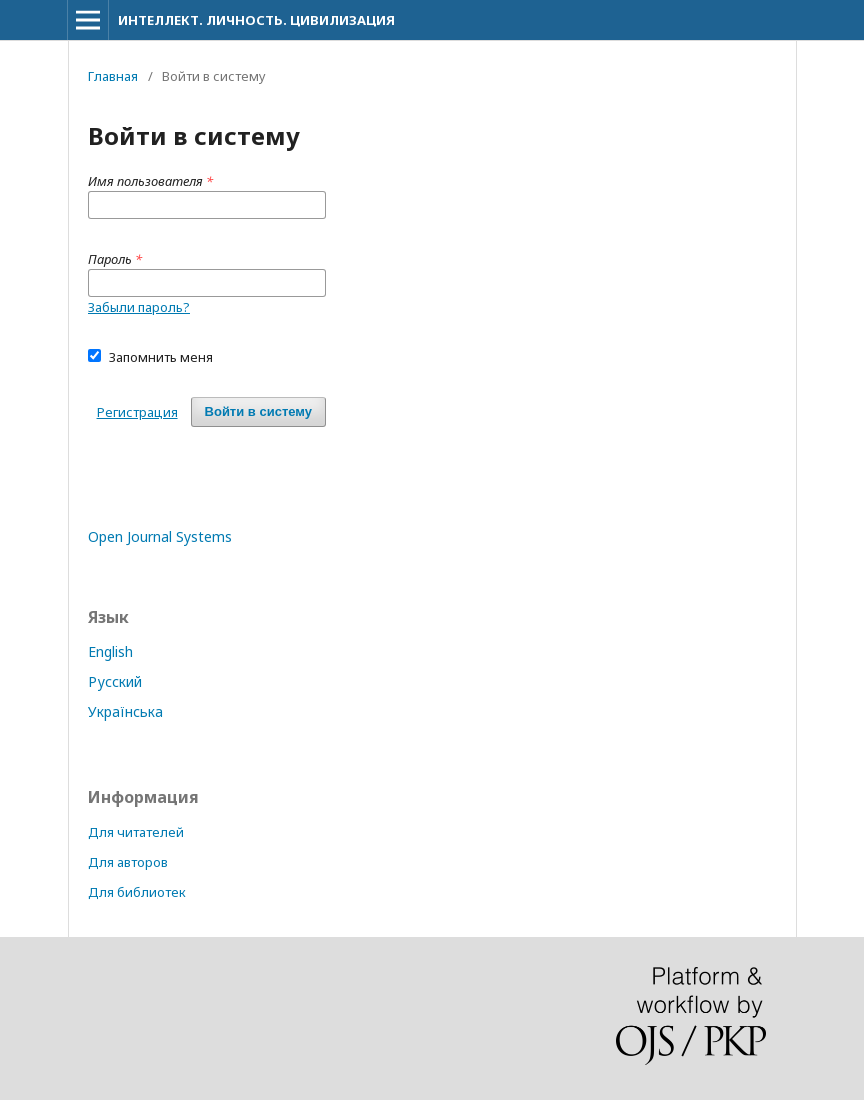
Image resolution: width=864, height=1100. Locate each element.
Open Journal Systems (160, 536)
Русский (115, 681)
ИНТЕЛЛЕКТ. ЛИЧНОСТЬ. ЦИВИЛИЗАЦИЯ (256, 20)
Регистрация (137, 412)
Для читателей (136, 832)
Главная (113, 76)
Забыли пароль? (139, 307)
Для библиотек (137, 892)
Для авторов (128, 862)
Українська (125, 711)
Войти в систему (258, 411)
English (110, 651)
